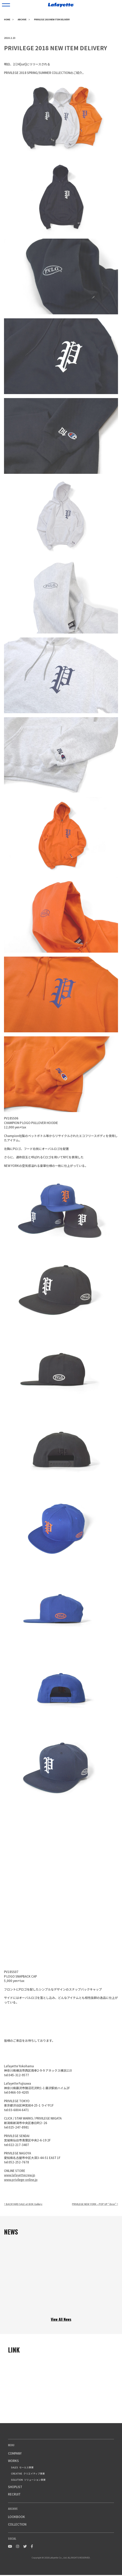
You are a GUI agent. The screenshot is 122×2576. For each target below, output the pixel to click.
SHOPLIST (15, 2488)
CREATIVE (28, 2474)
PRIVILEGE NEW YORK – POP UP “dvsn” (95, 2204)
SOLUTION (28, 2480)
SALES (22, 2468)
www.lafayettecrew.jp (19, 2175)
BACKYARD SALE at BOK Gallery (23, 2204)
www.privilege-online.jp (21, 2180)
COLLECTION (17, 2525)
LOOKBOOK (16, 2518)
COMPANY (15, 2454)
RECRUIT (14, 2495)
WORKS (13, 2462)
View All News (61, 2320)
